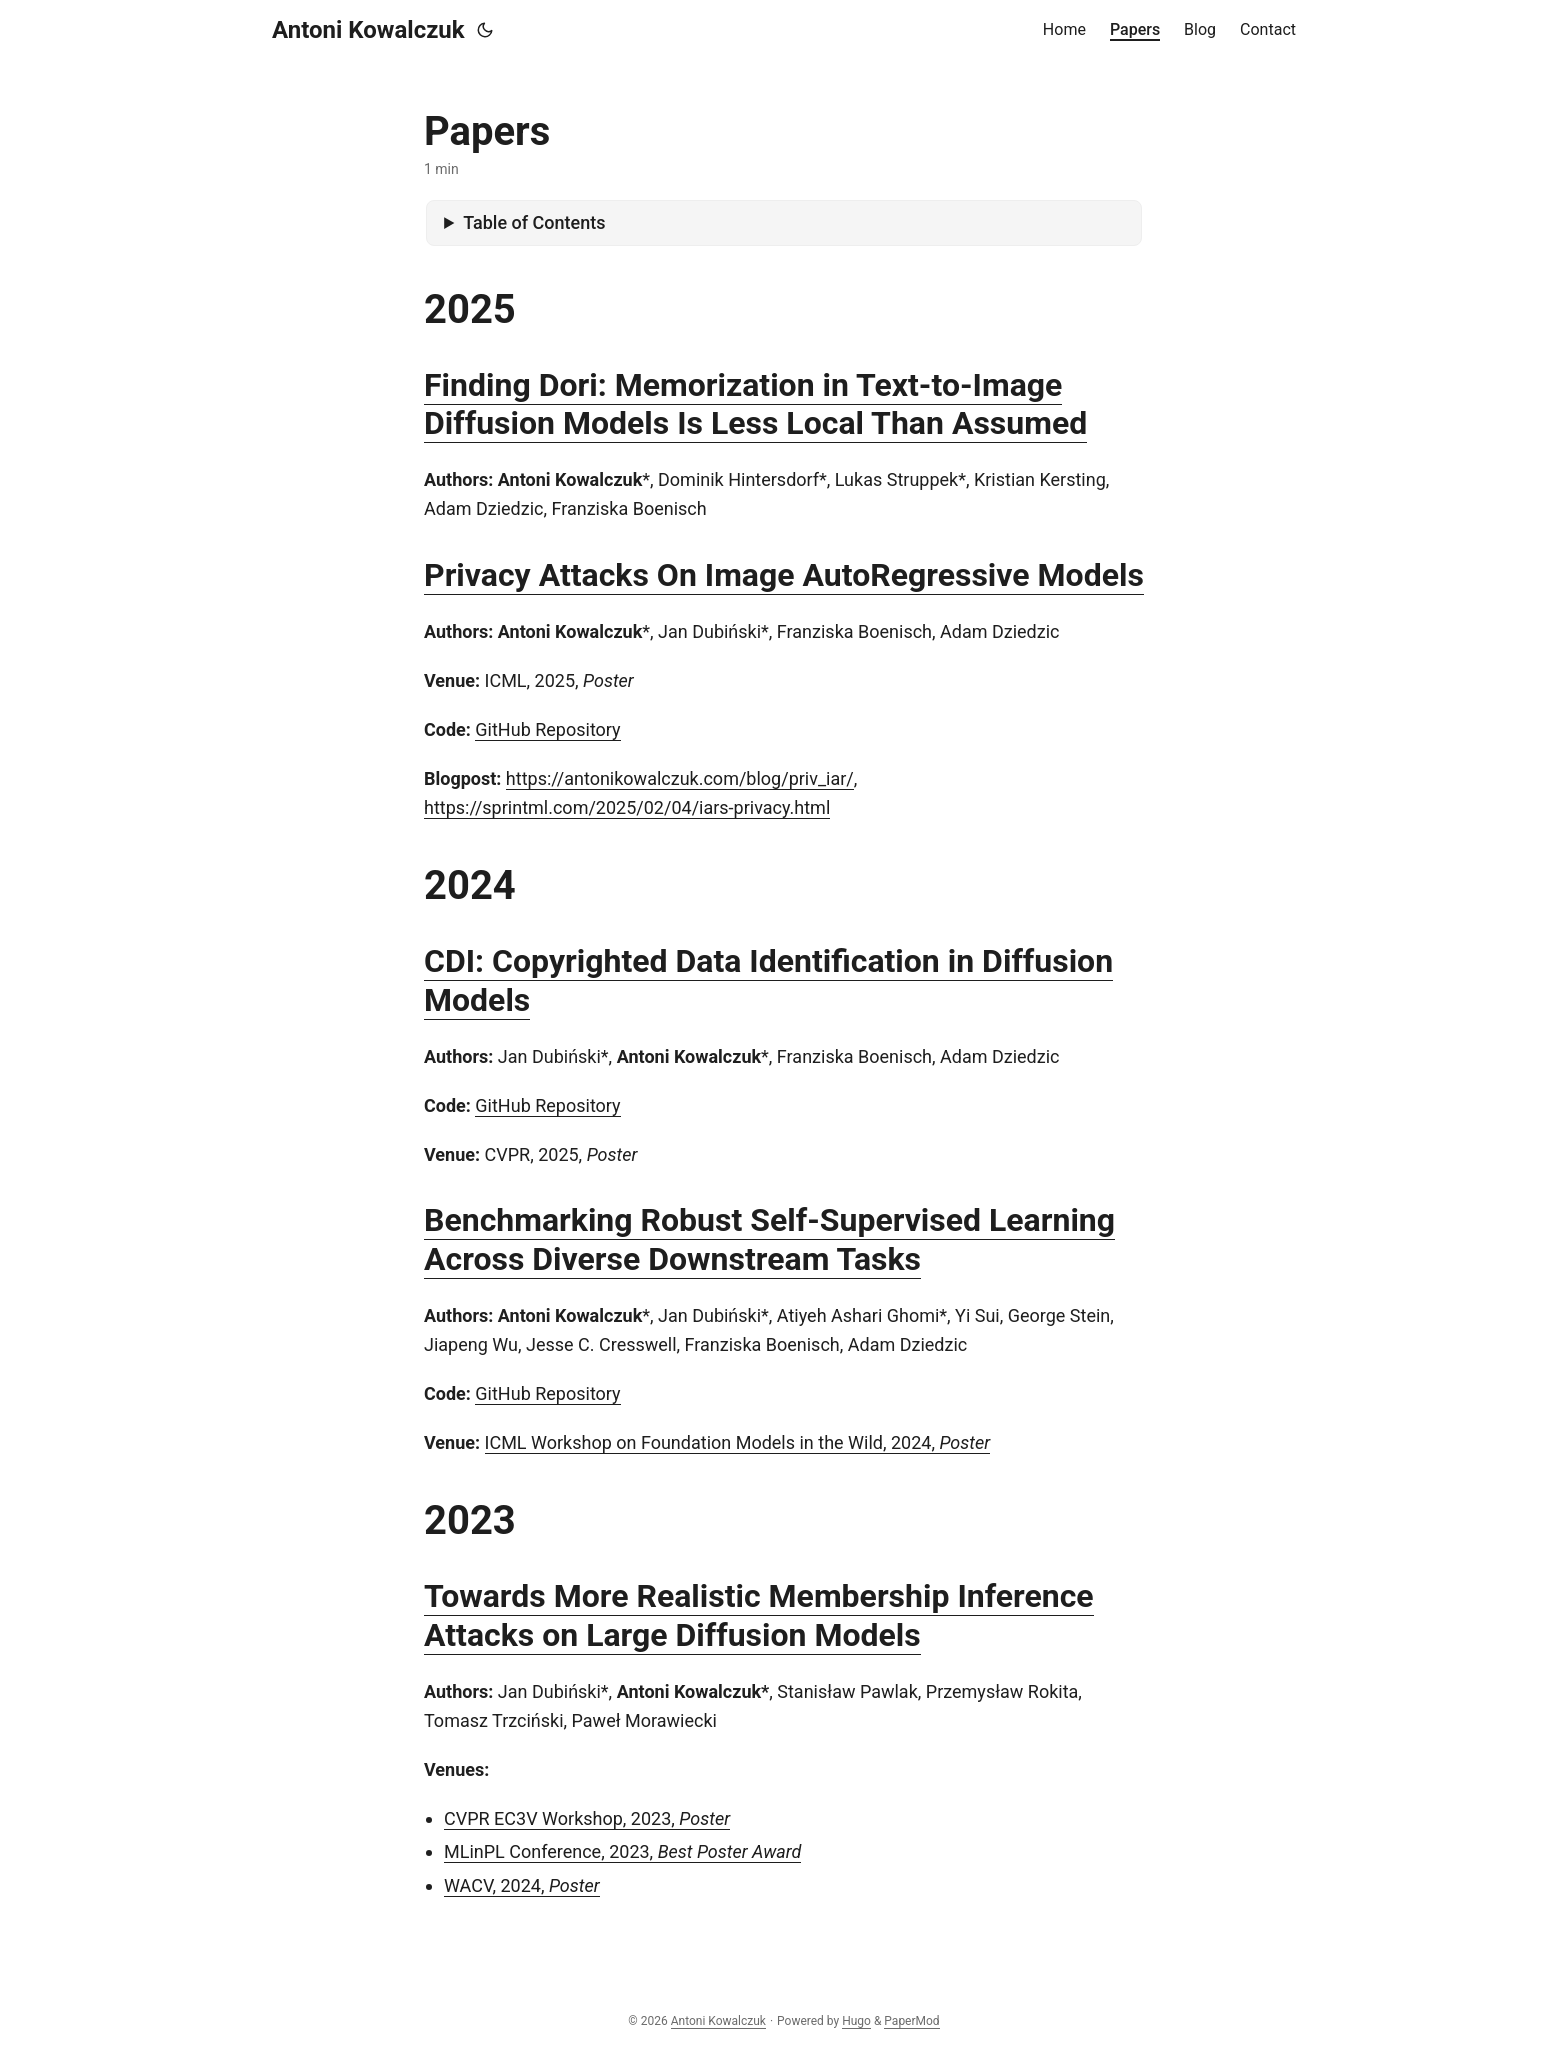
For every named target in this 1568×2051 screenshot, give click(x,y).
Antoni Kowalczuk (368, 30)
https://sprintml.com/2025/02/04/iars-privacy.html (627, 807)
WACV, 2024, (522, 1885)
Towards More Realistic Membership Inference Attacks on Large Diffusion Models (759, 1615)
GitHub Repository (547, 729)
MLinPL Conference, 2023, (622, 1851)
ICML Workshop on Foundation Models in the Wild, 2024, (738, 1442)
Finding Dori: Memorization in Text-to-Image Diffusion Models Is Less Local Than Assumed (755, 404)
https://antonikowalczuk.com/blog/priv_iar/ (680, 778)
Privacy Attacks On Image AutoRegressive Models (784, 575)
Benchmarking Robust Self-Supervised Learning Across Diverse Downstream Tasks (769, 1239)
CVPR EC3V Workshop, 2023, (587, 1818)
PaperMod (911, 2021)
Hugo (856, 2021)
